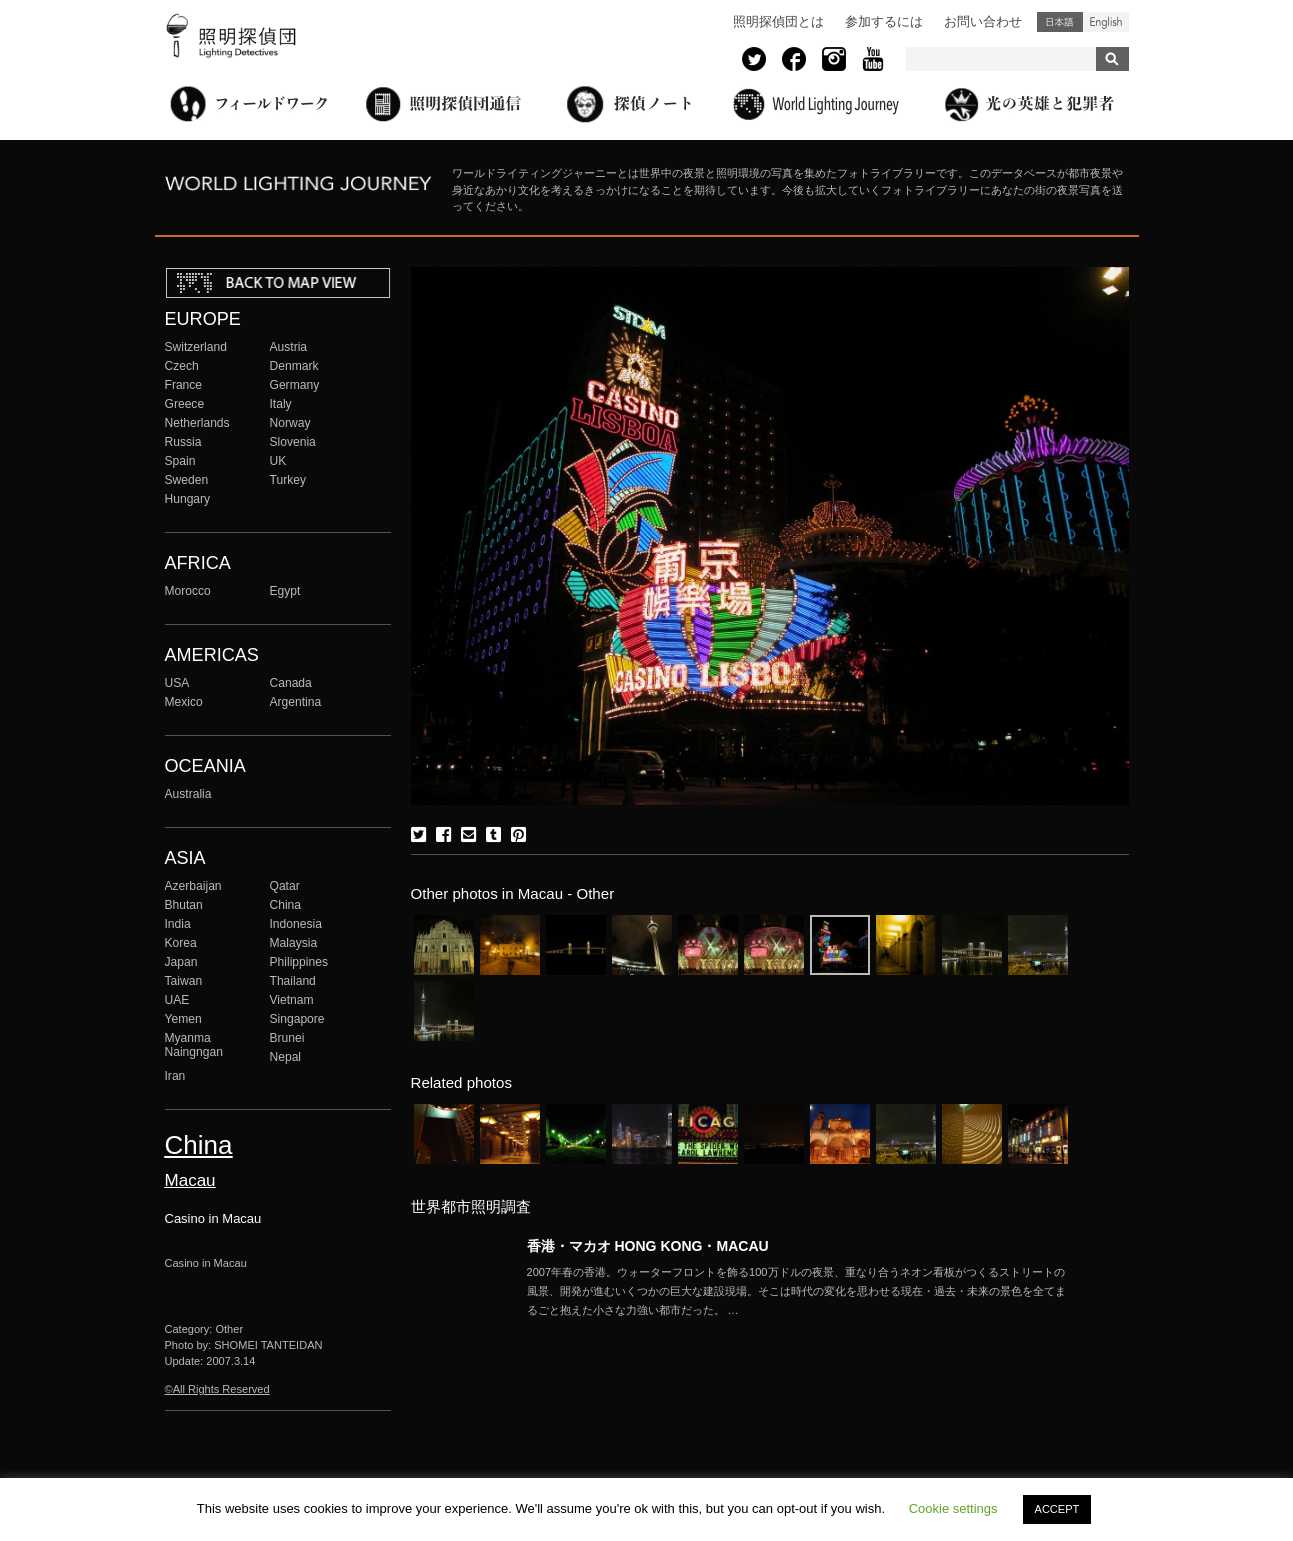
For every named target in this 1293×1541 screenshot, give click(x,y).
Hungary (188, 499)
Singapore (297, 1019)
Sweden (187, 480)
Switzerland (196, 347)
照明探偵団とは (778, 21)
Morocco (188, 591)
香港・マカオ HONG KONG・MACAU (648, 1246)
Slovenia (293, 442)
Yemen (183, 1019)
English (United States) (1106, 22)
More (797, 1291)
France (184, 385)
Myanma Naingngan (194, 1045)
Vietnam (292, 1000)
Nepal (286, 1057)
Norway (290, 423)
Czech (182, 366)
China (286, 905)
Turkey (288, 480)
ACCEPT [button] (1057, 1509)
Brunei (287, 1038)
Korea (181, 943)
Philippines (299, 962)
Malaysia (294, 943)
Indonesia (296, 924)
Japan (181, 962)
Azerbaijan (193, 886)
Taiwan (184, 981)
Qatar (285, 886)
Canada (291, 683)
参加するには (884, 21)
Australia (188, 794)
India (178, 924)
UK (278, 461)
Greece (185, 404)
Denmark (294, 366)
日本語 (1060, 22)
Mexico (184, 702)
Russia (183, 442)
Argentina (296, 702)
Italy (281, 404)
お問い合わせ (983, 21)
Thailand (293, 981)
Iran (175, 1076)
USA (177, 683)
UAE (177, 1000)
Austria (289, 347)
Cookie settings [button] (953, 1508)
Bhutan (184, 905)
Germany (295, 385)
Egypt (285, 591)
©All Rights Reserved (217, 1389)
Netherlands (197, 423)
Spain (180, 461)
